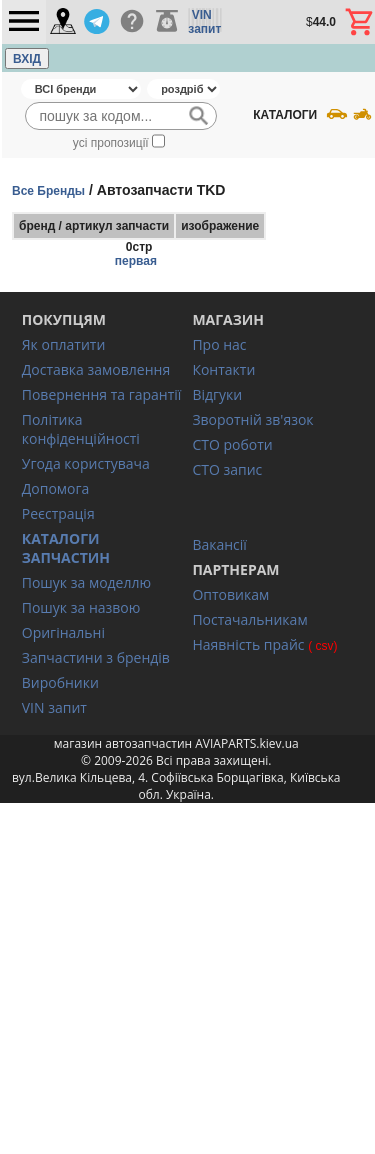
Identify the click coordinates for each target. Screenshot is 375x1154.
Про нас (219, 344)
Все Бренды (48, 191)
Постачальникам (249, 619)
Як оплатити (64, 344)
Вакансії (219, 544)
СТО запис (227, 469)
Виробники (60, 682)
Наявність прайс (248, 644)
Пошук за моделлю (86, 582)
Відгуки (217, 394)
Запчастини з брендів (96, 657)
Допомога (56, 488)
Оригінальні (63, 632)
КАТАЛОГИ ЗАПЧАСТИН (66, 548)
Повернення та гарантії (102, 394)
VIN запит (54, 707)
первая (136, 261)
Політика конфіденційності (81, 429)
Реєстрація (58, 513)
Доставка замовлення (96, 369)
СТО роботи (232, 444)
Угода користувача (86, 463)
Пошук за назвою (81, 607)
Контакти (223, 369)
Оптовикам (230, 594)
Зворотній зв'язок (252, 419)
